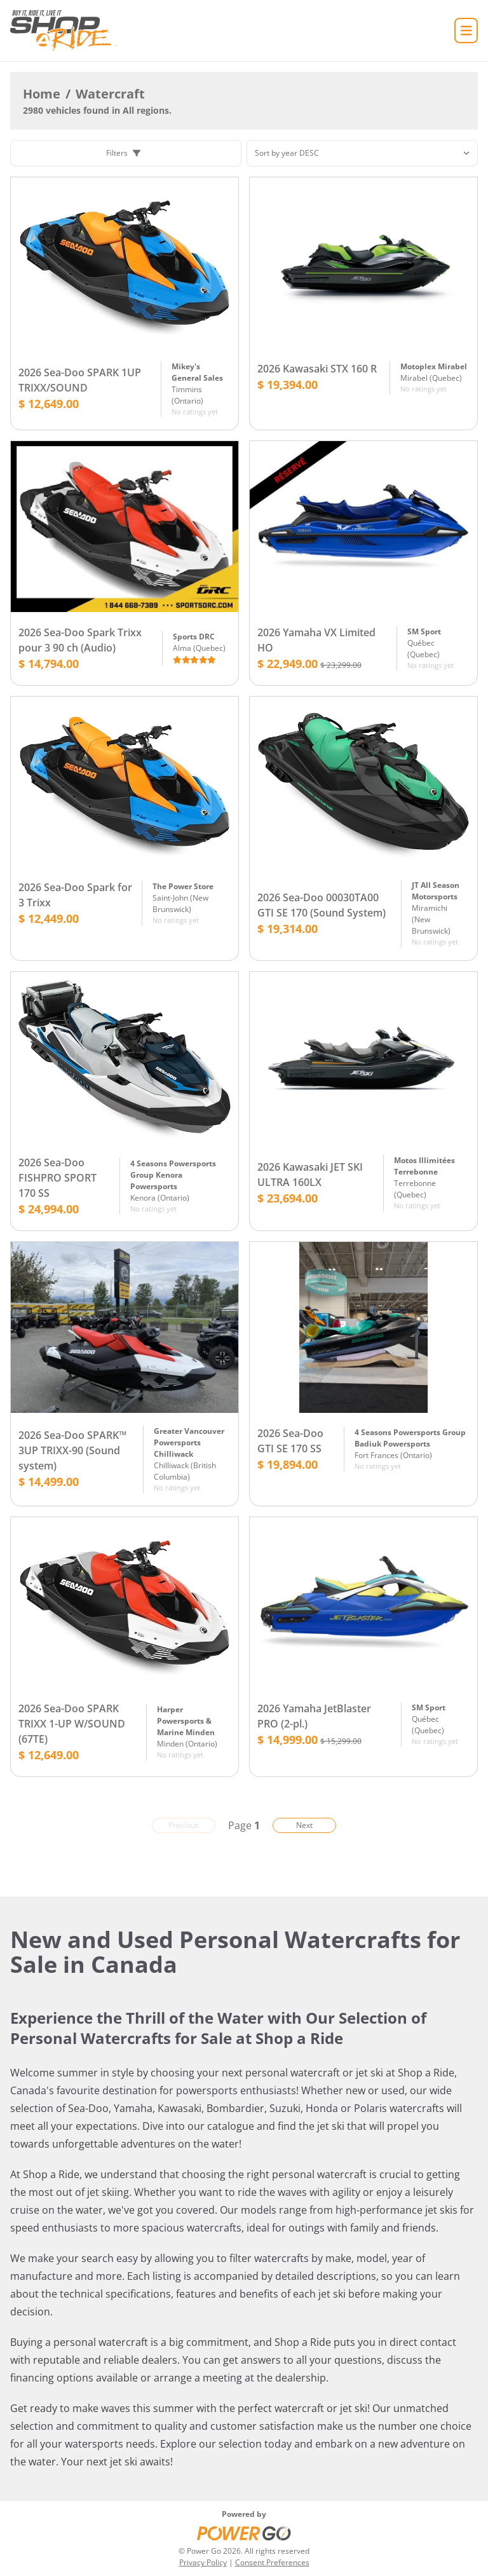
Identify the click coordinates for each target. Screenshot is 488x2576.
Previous (183, 1825)
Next (304, 1825)
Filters (123, 152)
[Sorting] (362, 153)
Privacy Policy (203, 2562)
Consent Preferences (272, 2562)
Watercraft (110, 93)
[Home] (63, 30)
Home (41, 93)
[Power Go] (244, 2532)
